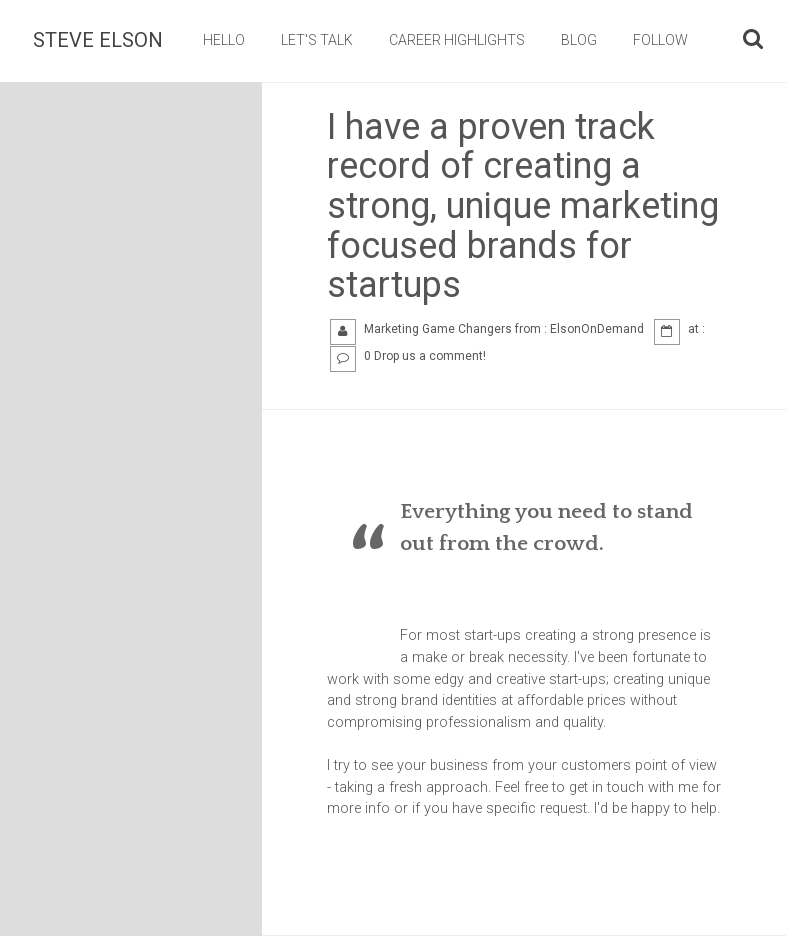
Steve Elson (98, 40)
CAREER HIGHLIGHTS (457, 40)
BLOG (579, 40)
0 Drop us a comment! (425, 356)
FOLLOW (660, 40)
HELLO (224, 40)
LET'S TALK (317, 40)
